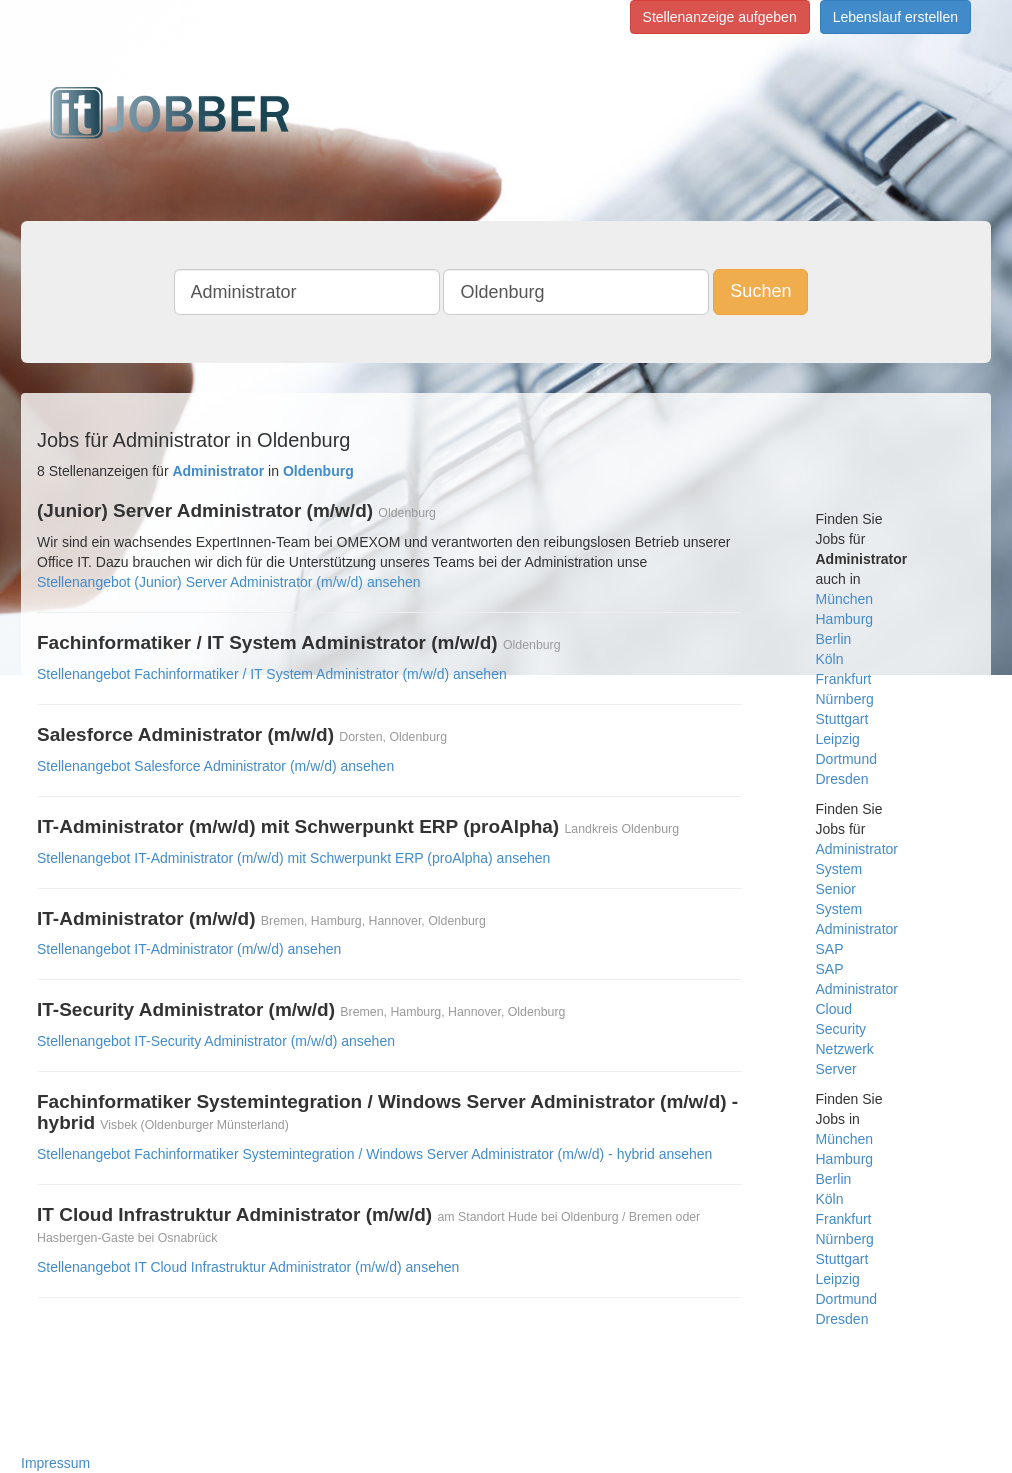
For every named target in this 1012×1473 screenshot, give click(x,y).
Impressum (55, 1463)
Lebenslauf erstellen (895, 17)
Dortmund (846, 759)
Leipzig (838, 739)
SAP (830, 949)
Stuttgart (842, 719)
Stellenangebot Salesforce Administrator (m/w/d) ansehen (215, 766)
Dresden (842, 779)
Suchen (760, 291)
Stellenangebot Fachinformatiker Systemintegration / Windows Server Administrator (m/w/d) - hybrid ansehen (374, 1154)
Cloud (834, 1009)
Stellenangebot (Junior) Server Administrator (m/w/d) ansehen (229, 582)
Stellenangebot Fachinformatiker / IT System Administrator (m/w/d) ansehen (272, 674)
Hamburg (845, 619)
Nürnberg (845, 699)
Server (836, 1069)
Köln (830, 659)
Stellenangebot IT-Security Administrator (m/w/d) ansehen (216, 1041)
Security (841, 1029)
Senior (836, 889)
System (839, 869)
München (845, 599)
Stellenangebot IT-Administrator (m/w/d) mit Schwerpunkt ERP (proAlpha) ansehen (293, 858)
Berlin (834, 639)
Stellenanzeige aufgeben (720, 17)
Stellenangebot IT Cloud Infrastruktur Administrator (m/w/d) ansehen (248, 1267)
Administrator (857, 849)
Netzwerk (845, 1049)
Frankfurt (844, 679)
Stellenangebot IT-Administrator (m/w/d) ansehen (189, 949)
